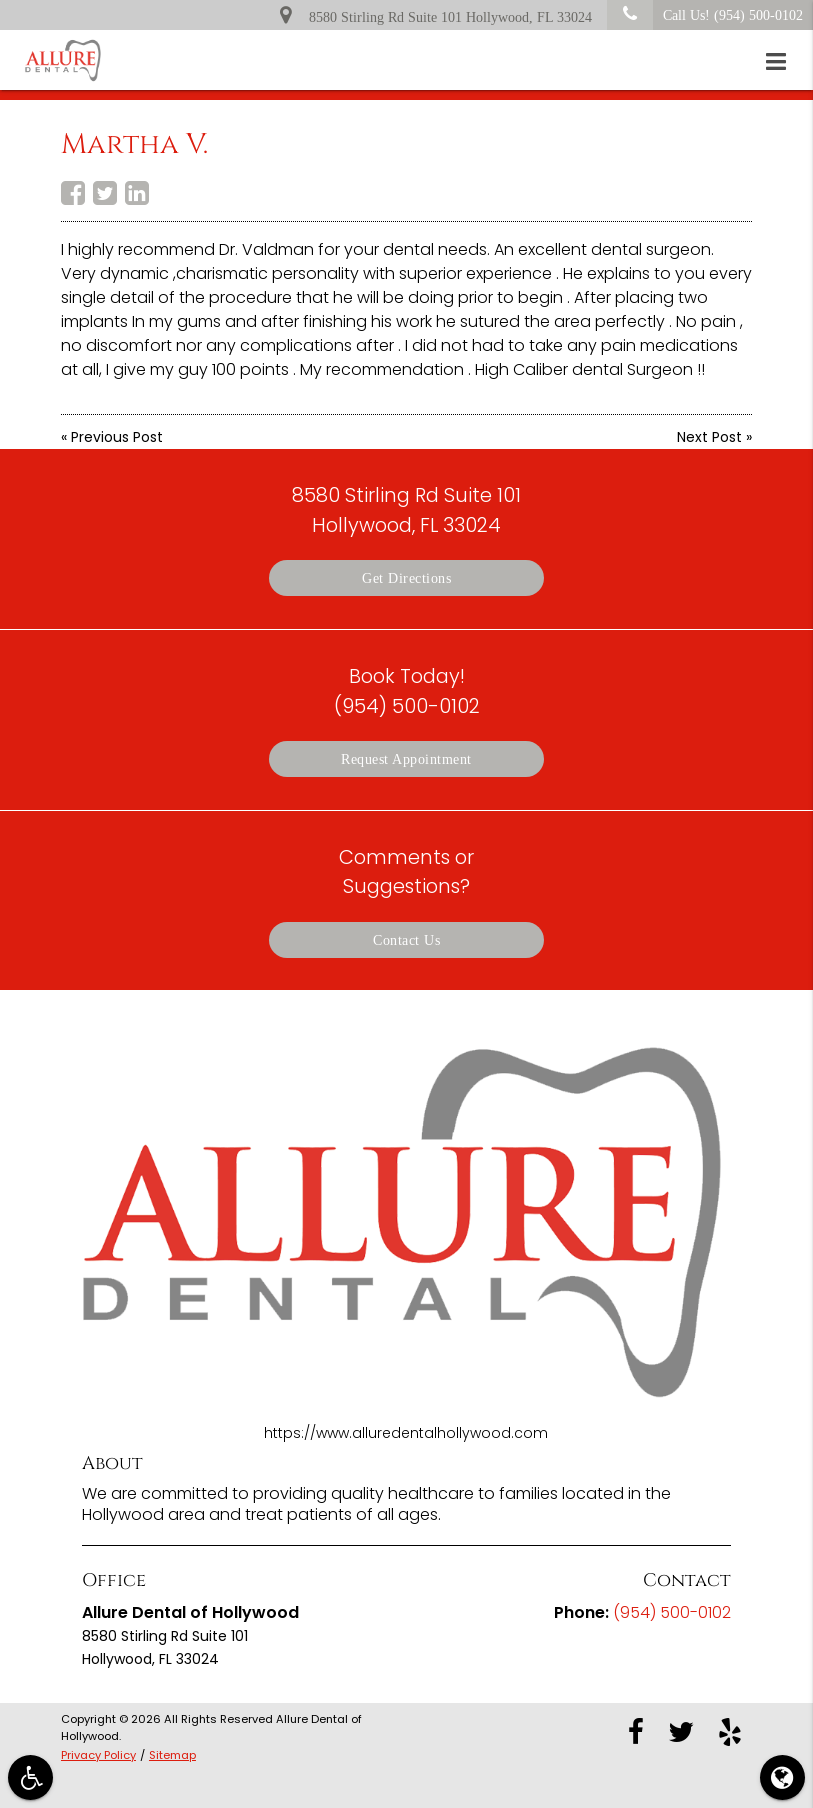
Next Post (709, 437)
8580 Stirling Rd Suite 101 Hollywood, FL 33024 (436, 14)
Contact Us (406, 940)
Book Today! (407, 690)
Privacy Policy (98, 1755)
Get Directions (406, 578)
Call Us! (705, 15)
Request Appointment (406, 759)
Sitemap (172, 1755)
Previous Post (117, 437)
